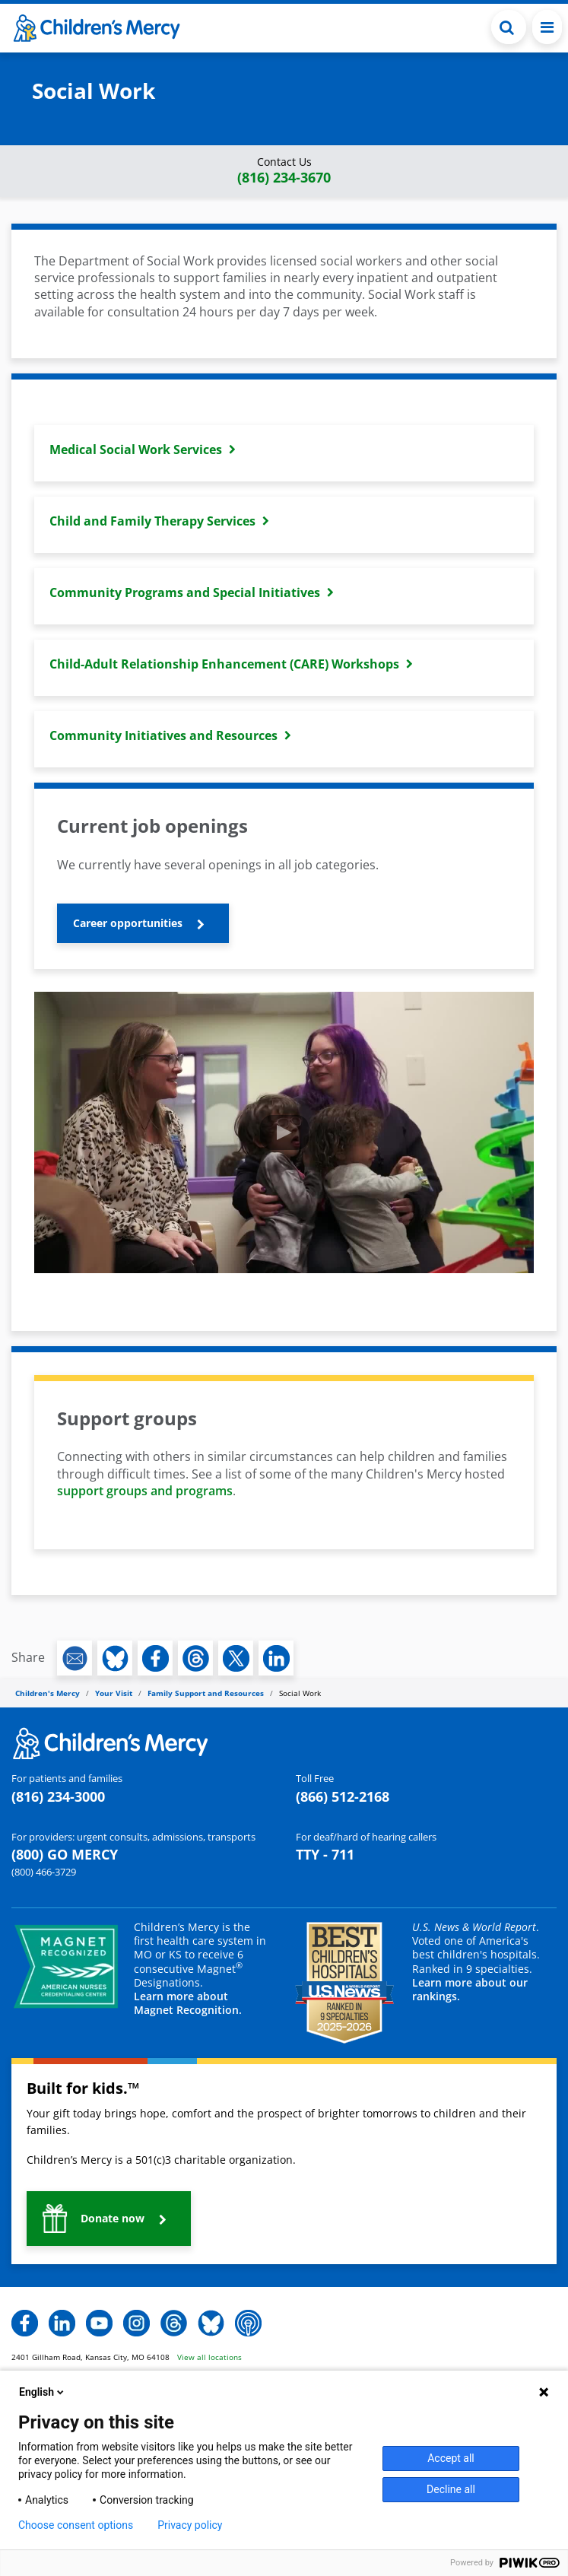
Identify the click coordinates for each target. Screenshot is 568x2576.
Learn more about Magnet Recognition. (188, 2003)
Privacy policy (189, 2525)
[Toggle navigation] (547, 27)
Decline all (451, 2489)
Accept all (450, 2458)
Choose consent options (75, 2525)
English (42, 2392)
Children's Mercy (47, 1693)
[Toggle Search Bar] (508, 27)
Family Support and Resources (206, 1693)
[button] (284, 171)
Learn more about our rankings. (470, 1989)
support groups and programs (145, 1490)
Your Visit (113, 1693)
